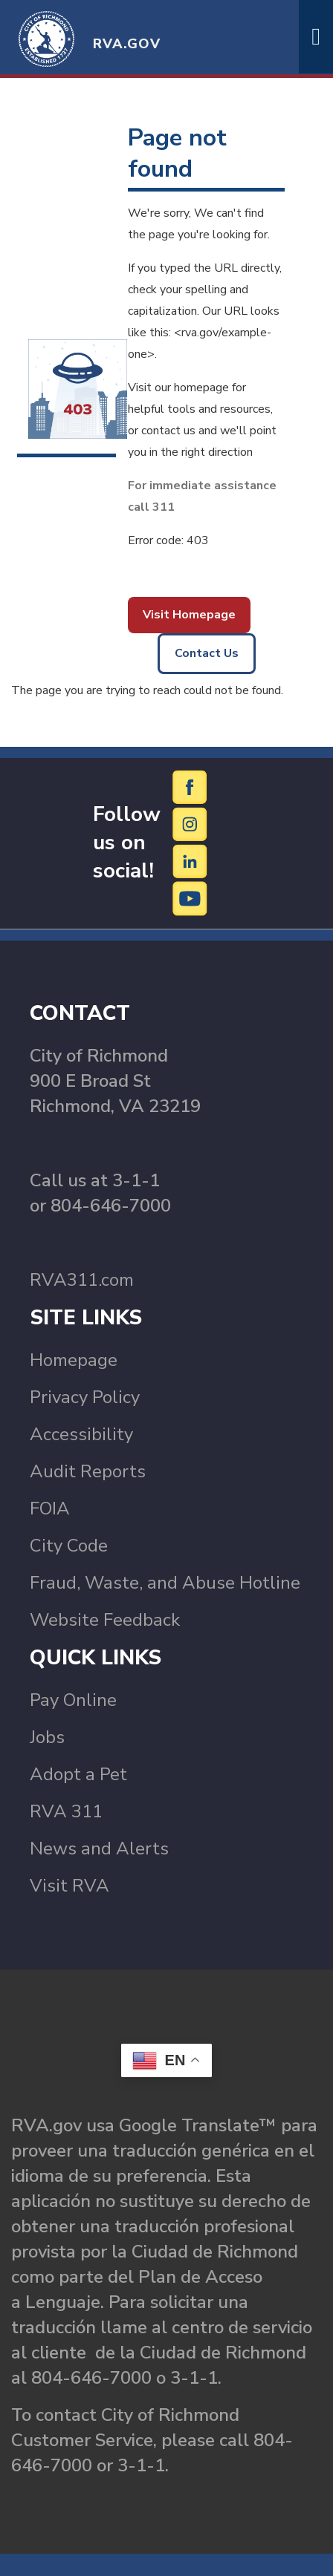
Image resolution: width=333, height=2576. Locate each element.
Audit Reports (88, 1471)
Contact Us (207, 653)
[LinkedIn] (190, 861)
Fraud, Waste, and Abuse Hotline (165, 1583)
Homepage (73, 1360)
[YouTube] (190, 898)
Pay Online (73, 1700)
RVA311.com (82, 1280)
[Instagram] (190, 824)
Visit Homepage (189, 615)
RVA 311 (66, 1811)
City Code (69, 1545)
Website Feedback (105, 1620)
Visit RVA (69, 1885)
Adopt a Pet (78, 1774)
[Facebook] (190, 787)
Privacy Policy (85, 1397)
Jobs (47, 1737)
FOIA (50, 1508)
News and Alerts (99, 1848)
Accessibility (81, 1434)
